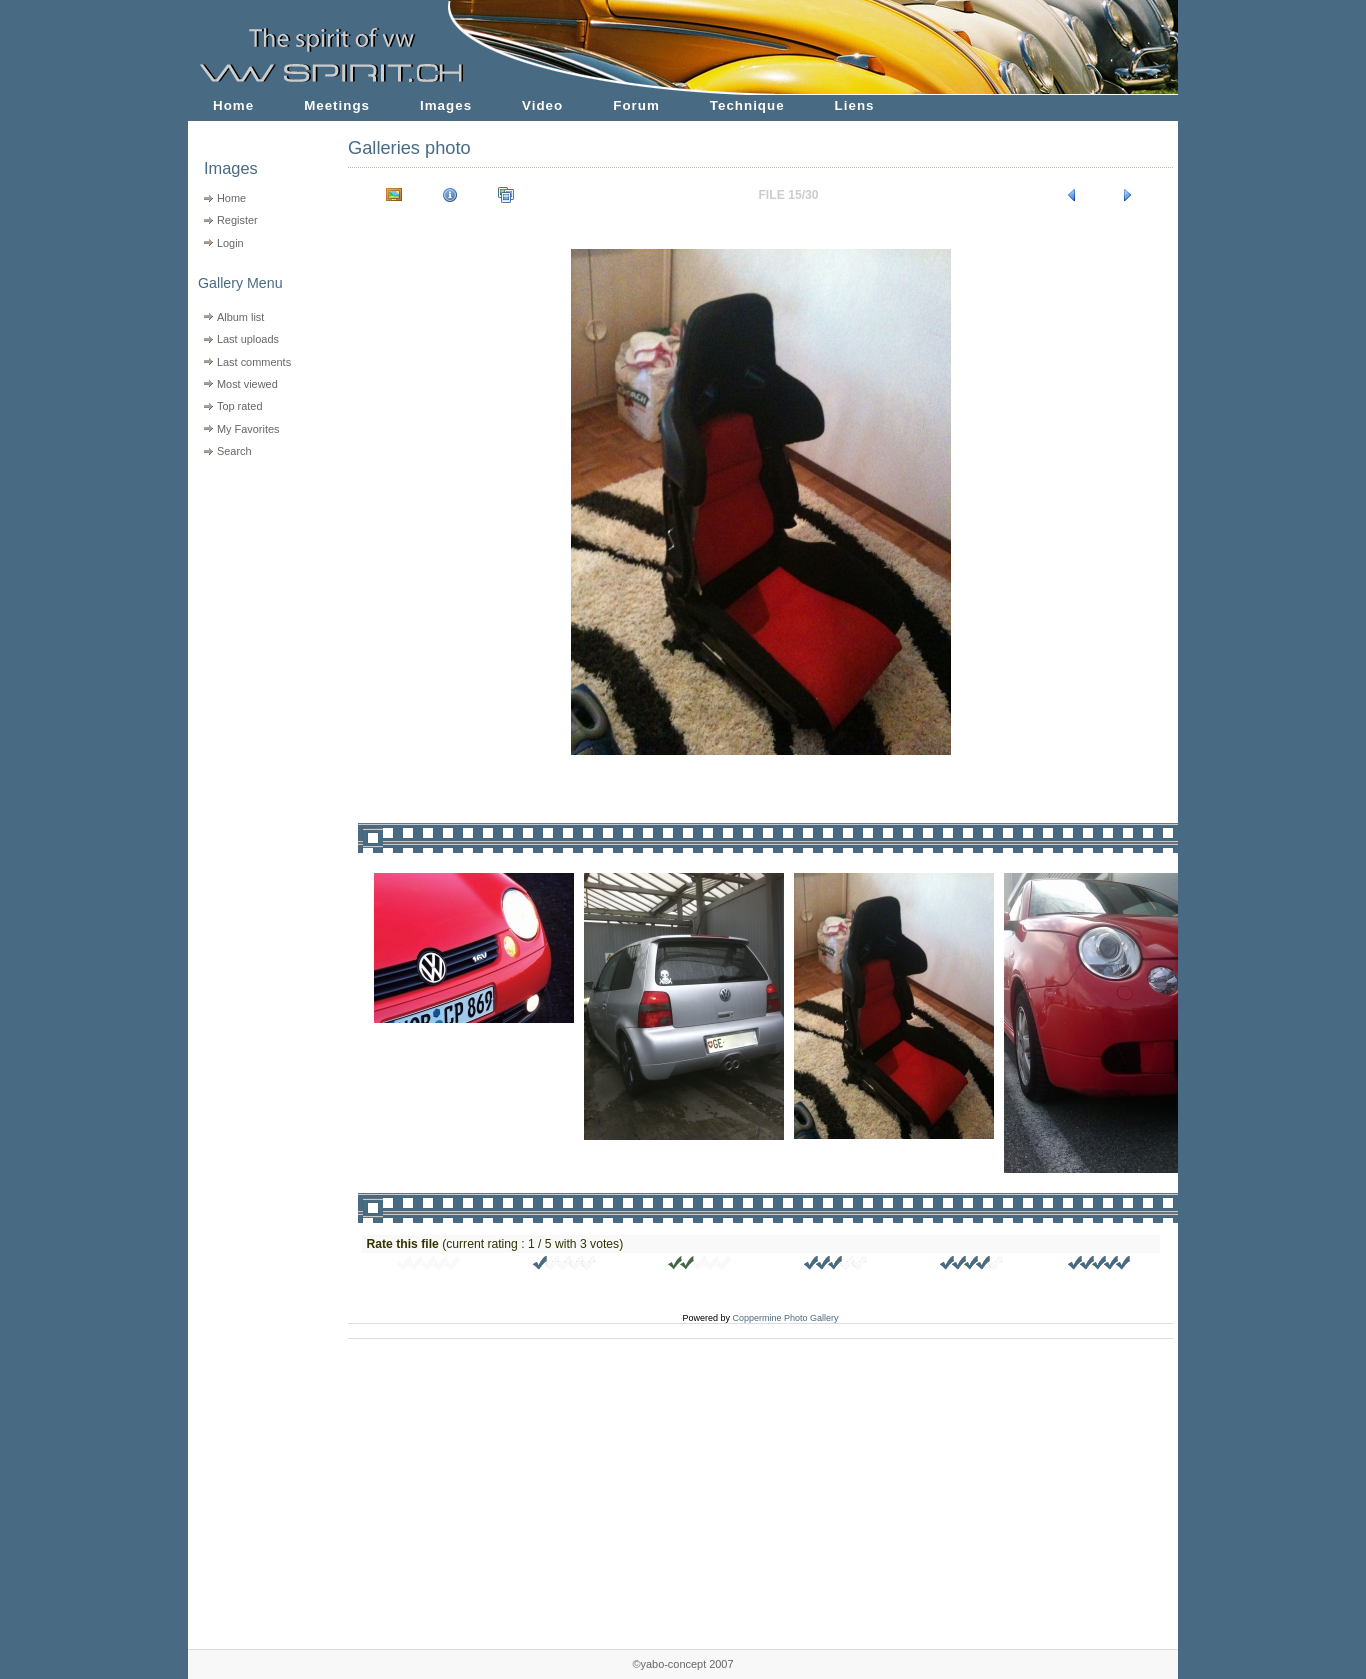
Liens (855, 105)
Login (230, 243)
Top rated (240, 406)
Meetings (337, 105)
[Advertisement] (255, 590)
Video (542, 105)
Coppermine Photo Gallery (785, 1318)
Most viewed (247, 384)
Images (446, 105)
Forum (636, 105)
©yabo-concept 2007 (682, 1664)
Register (237, 220)
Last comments (254, 362)
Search (234, 451)
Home (233, 105)
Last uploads (248, 339)
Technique (747, 105)
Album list (240, 317)
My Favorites (248, 429)
